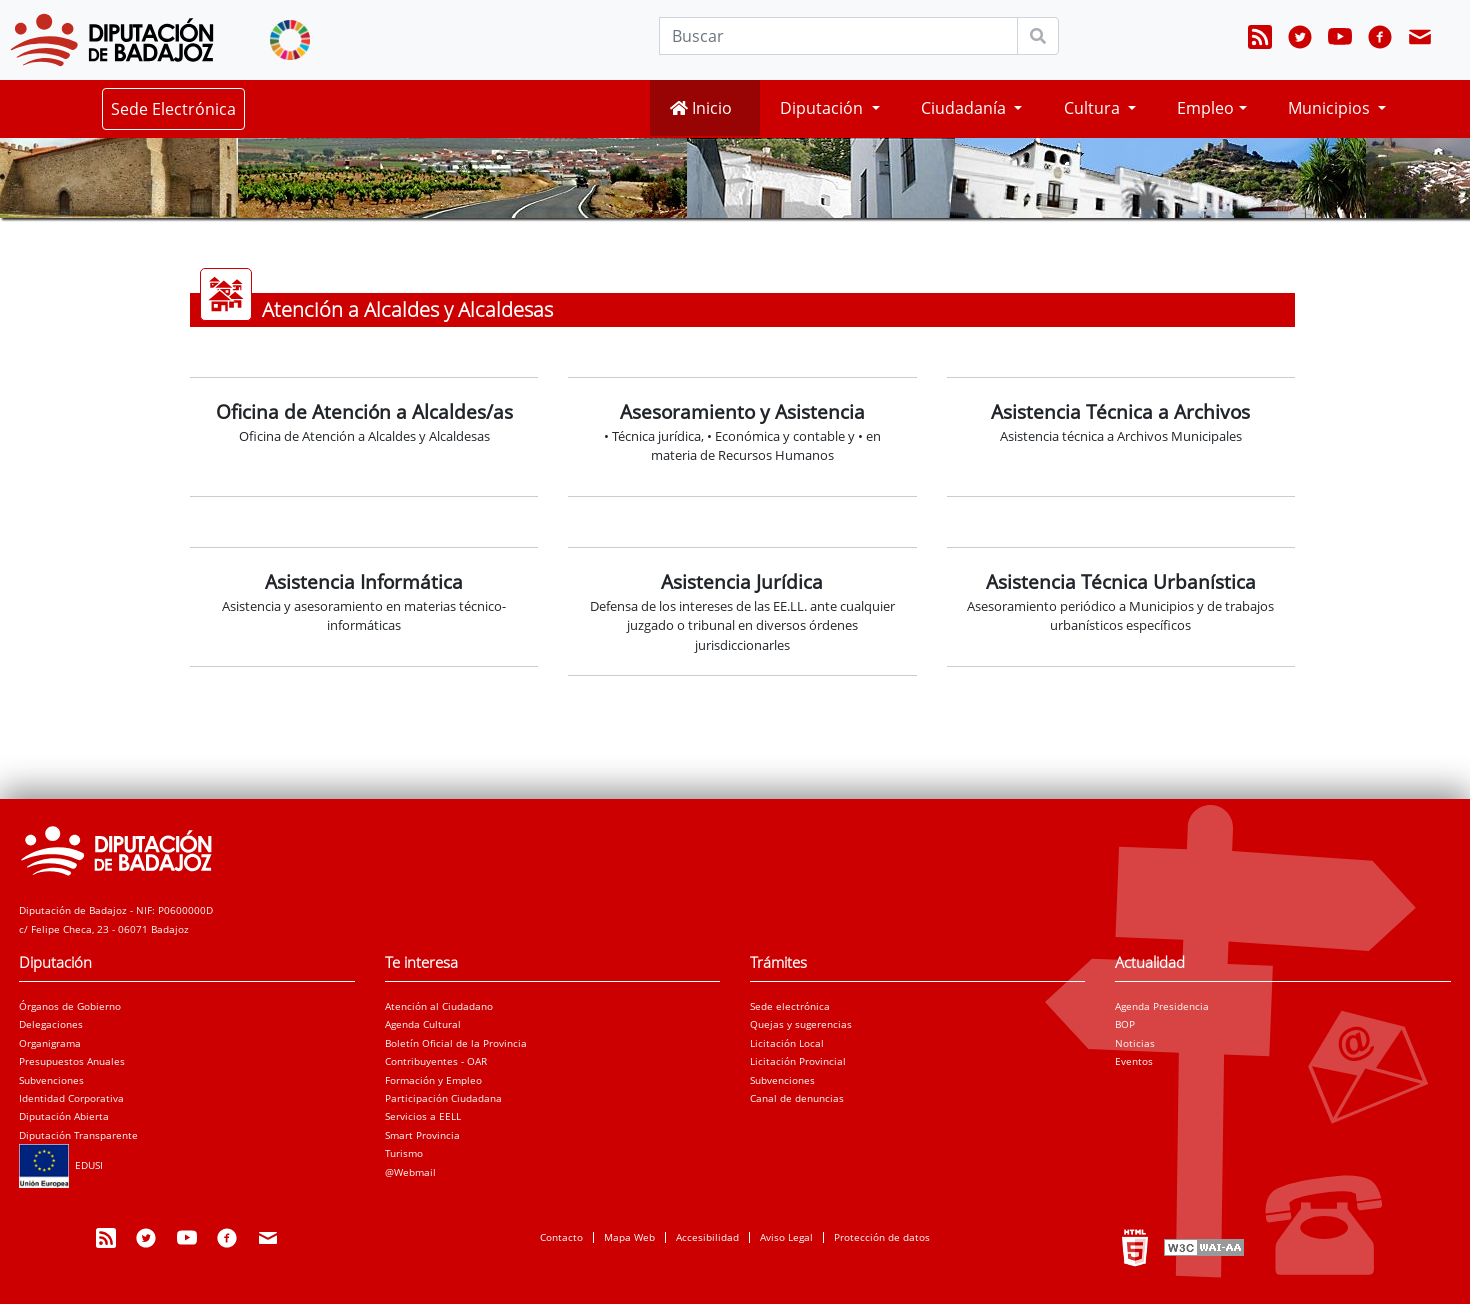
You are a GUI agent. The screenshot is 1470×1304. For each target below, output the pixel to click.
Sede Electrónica (173, 109)
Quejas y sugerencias (801, 1024)
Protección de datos (882, 1237)
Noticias (1135, 1043)
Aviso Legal (786, 1237)
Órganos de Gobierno (70, 1006)
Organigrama (50, 1043)
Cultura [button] (1094, 108)
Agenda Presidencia (1162, 1006)
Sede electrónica (790, 1006)
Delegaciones (51, 1024)
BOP (1125, 1024)
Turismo (404, 1153)
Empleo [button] (1205, 108)
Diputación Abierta (64, 1116)
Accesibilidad (707, 1237)
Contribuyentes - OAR (436, 1061)
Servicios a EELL (423, 1116)
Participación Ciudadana (443, 1098)
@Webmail (410, 1172)
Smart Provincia (422, 1135)
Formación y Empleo (433, 1080)
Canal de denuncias (797, 1098)
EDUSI (61, 1165)
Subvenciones (51, 1080)
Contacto (561, 1237)
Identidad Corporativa (71, 1098)
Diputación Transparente (78, 1135)
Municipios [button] (1331, 108)
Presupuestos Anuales (72, 1061)
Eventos (1134, 1061)
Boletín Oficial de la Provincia (456, 1043)
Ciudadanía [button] (965, 108)
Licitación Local (787, 1043)
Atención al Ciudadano (439, 1006)
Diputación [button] (823, 108)
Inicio (701, 108)
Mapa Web (629, 1237)
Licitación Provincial (798, 1061)
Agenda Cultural (423, 1024)
